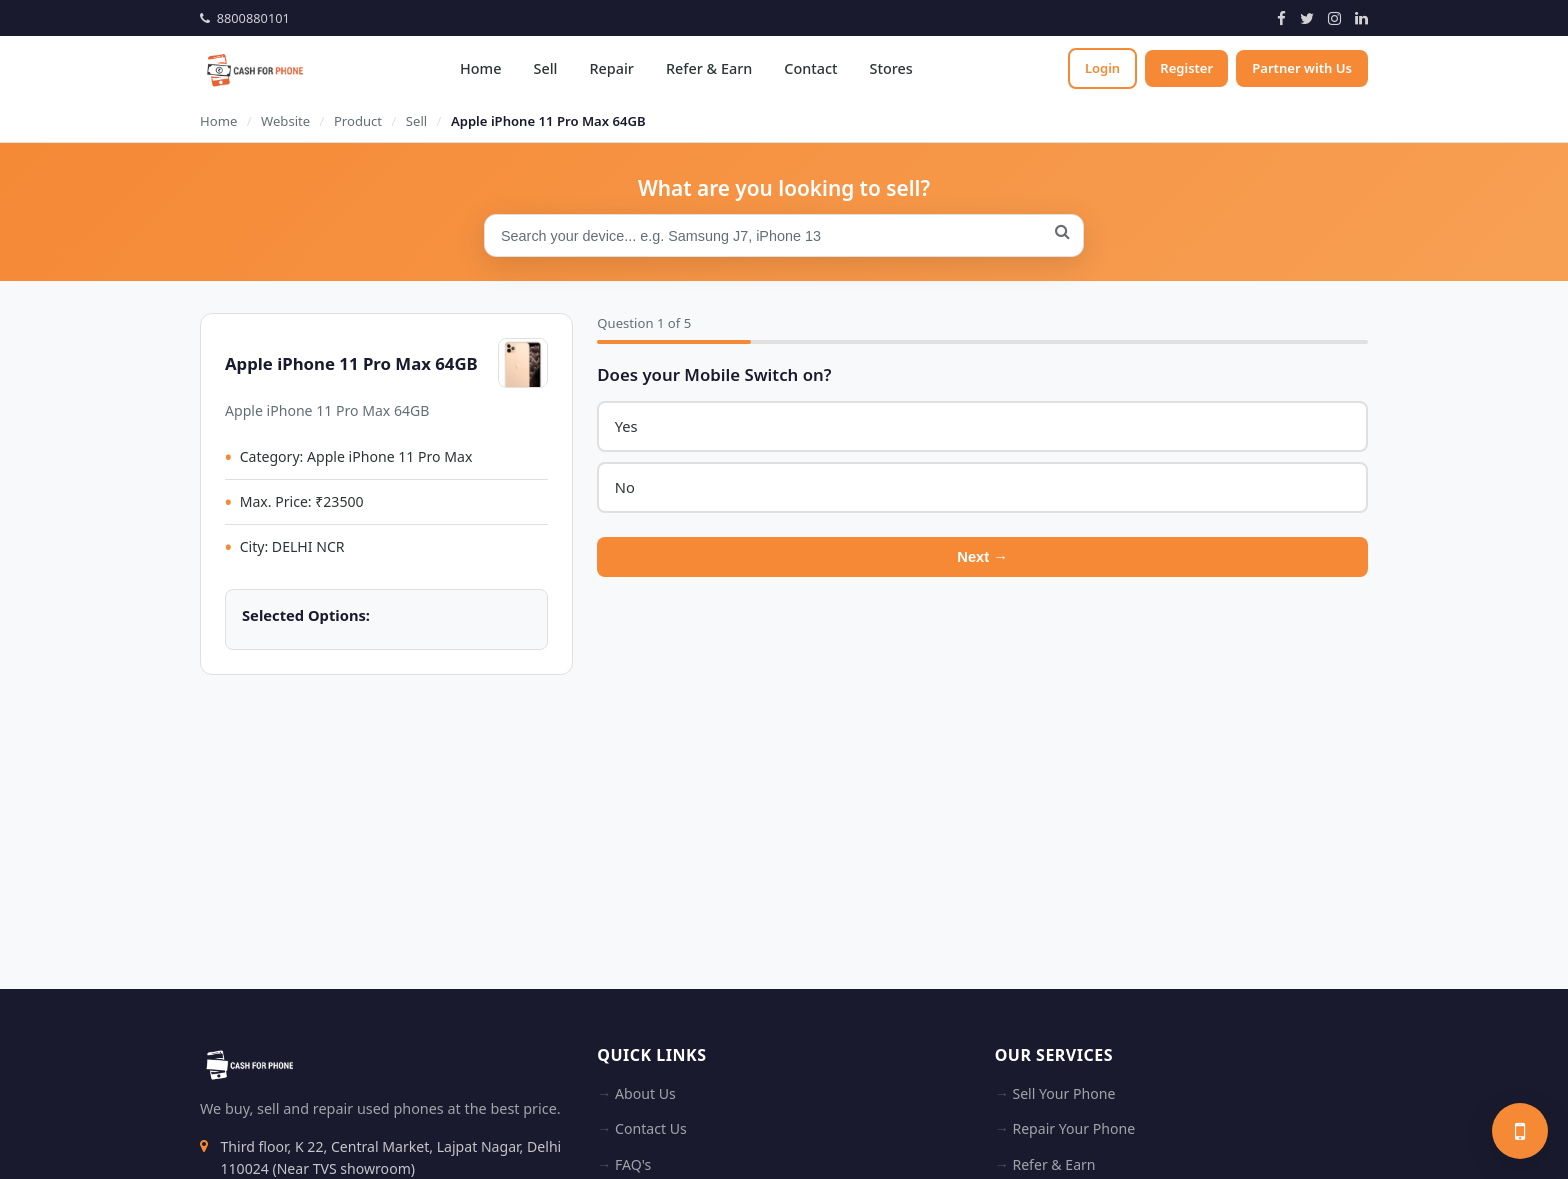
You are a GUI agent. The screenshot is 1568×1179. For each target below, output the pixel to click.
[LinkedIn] (1361, 18)
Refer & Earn (707, 68)
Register (1185, 68)
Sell (543, 68)
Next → (982, 559)
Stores (888, 68)
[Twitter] (1307, 18)
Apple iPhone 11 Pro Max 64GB (548, 121)
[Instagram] (1334, 18)
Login (1099, 68)
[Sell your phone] (1520, 1131)
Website (285, 121)
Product (358, 121)
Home (478, 68)
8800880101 (245, 18)
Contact (808, 68)
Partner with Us (1302, 68)
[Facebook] (1281, 18)
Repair (609, 68)
